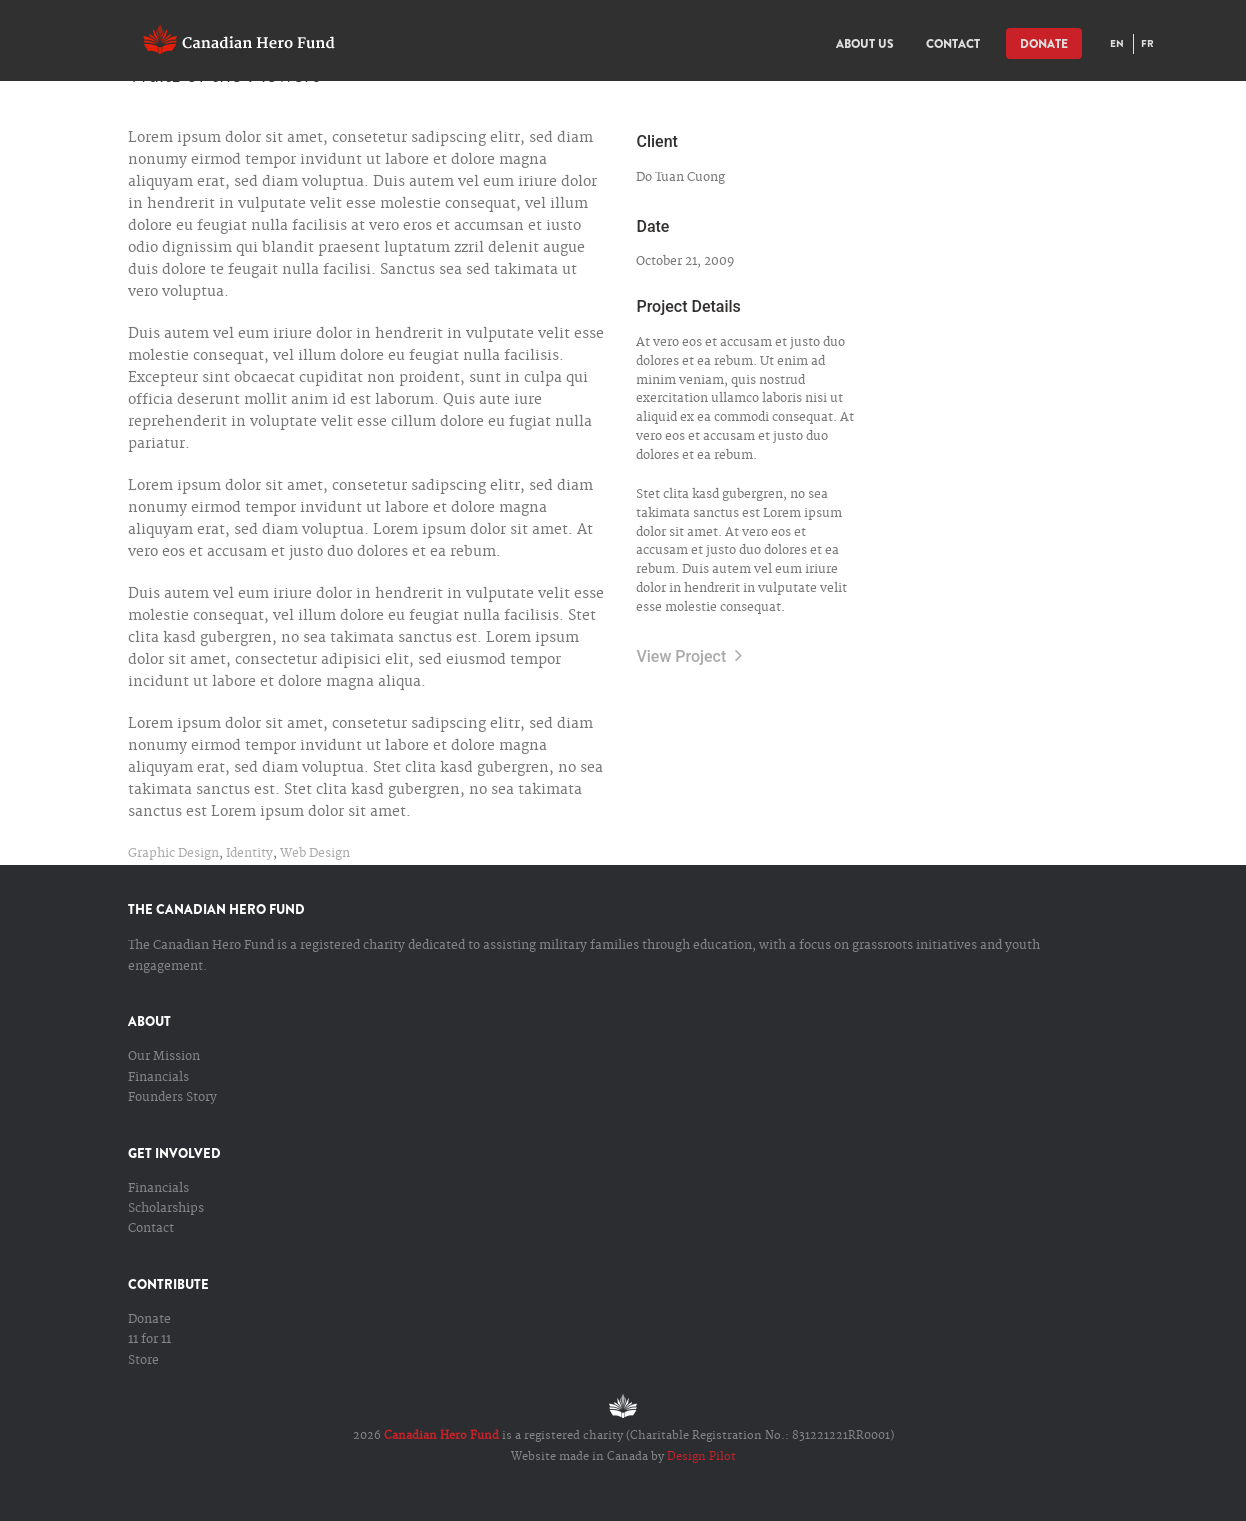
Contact (151, 1228)
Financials (158, 1077)
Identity (249, 853)
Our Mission (164, 1056)
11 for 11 (149, 1339)
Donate (149, 1319)
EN (1117, 43)
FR (1147, 43)
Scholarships (166, 1208)
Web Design (315, 853)
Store (143, 1360)
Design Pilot (701, 1457)
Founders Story (172, 1097)
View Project (689, 656)
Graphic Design (173, 853)
